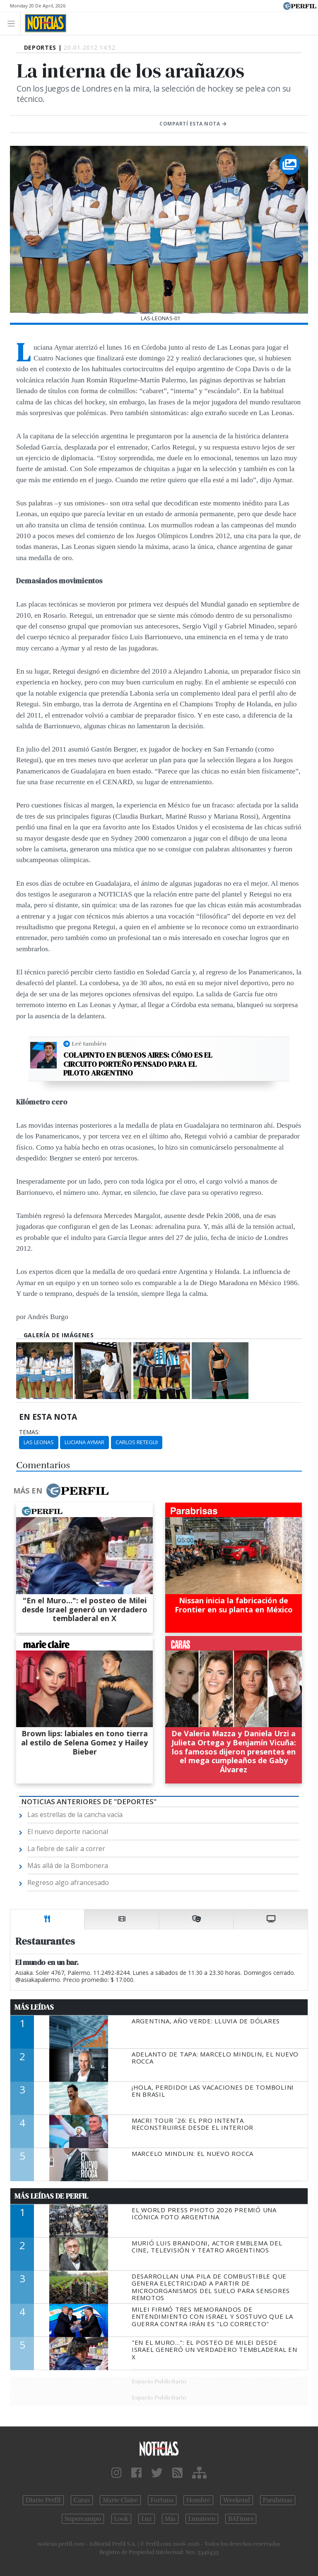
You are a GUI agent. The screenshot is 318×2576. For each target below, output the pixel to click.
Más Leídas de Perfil (51, 2196)
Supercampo (83, 2519)
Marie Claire (120, 2500)
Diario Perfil (43, 2500)
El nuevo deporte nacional (67, 1831)
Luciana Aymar (84, 1442)
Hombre (198, 2500)
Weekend (236, 2500)
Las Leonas (39, 1442)
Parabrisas (277, 2500)
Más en (60, 1491)
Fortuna (162, 2500)
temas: (29, 1432)
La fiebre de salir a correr (66, 1848)
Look (121, 2519)
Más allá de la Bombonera (67, 1865)
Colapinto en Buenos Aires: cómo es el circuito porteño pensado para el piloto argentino (137, 1064)
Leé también (89, 1043)
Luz (146, 2519)
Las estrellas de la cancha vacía (75, 1814)
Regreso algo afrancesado (68, 1882)
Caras (82, 2500)
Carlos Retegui (137, 1442)
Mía (170, 2519)
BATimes (240, 2519)
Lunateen (201, 2519)
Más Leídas (34, 2007)
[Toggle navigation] (13, 23)
